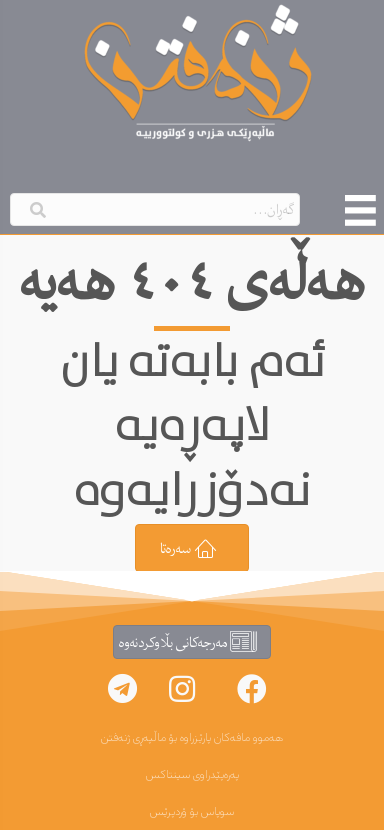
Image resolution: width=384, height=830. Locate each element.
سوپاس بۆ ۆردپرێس (192, 812)
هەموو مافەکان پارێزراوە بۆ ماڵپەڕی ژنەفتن (192, 738)
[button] (252, 689)
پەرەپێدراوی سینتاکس (192, 775)
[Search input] (155, 209)
